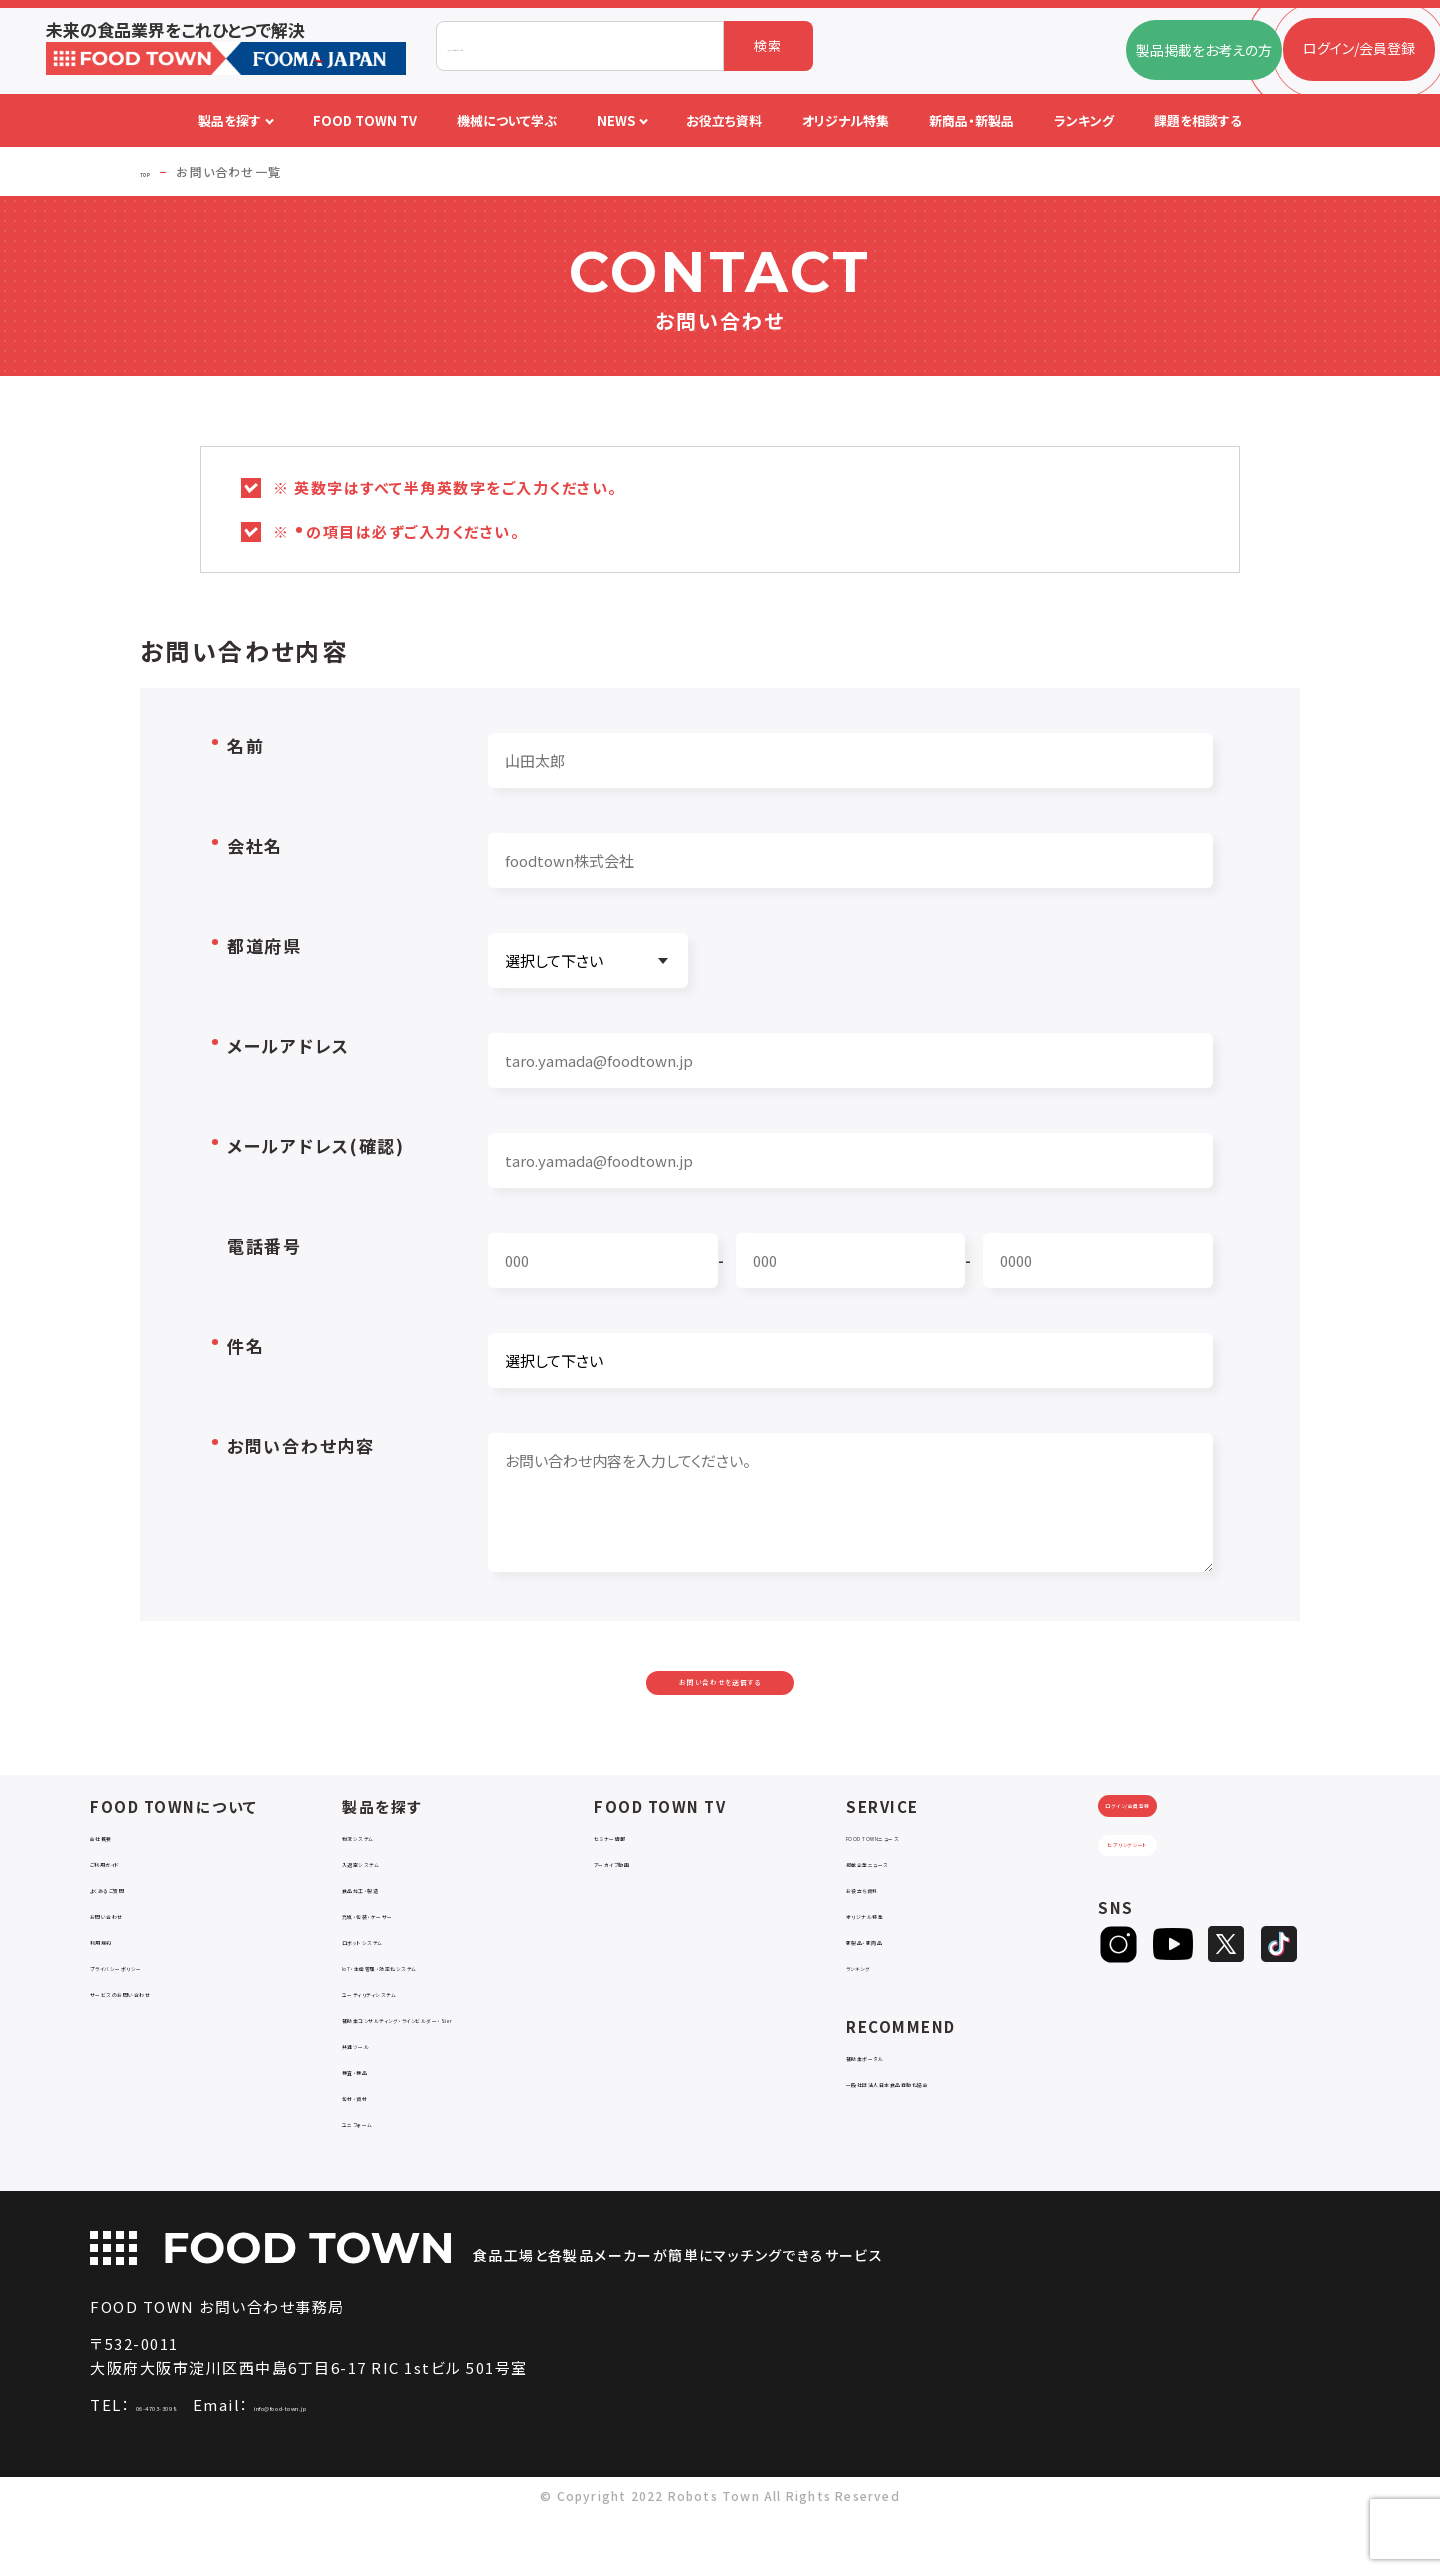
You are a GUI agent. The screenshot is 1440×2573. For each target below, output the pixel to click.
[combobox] (580, 46)
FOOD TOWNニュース (916, 1876)
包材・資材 (375, 2154)
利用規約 (118, 1980)
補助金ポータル (894, 2096)
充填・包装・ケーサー (406, 1954)
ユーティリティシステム (412, 2032)
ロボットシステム (393, 1980)
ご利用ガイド (129, 1902)
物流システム (382, 1876)
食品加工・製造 (389, 1928)
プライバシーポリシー (156, 2006)
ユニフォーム (381, 2180)
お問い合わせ (132, 1954)
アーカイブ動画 (640, 1902)
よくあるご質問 (135, 1928)
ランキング (879, 2006)
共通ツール (377, 2102)
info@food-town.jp (403, 2463)
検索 (768, 45)
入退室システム (389, 1902)
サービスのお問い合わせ (166, 2032)
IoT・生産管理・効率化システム (437, 2006)
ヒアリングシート (1176, 1930)
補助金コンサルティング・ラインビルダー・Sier (458, 2067)
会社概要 (118, 1876)
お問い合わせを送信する (720, 1702)
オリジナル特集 (893, 1954)
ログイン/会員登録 (1176, 1864)
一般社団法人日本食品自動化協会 (953, 2122)
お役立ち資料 (887, 1928)
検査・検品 (375, 2128)
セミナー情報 (635, 1876)
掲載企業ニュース (900, 1902)
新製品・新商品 (893, 1980)
